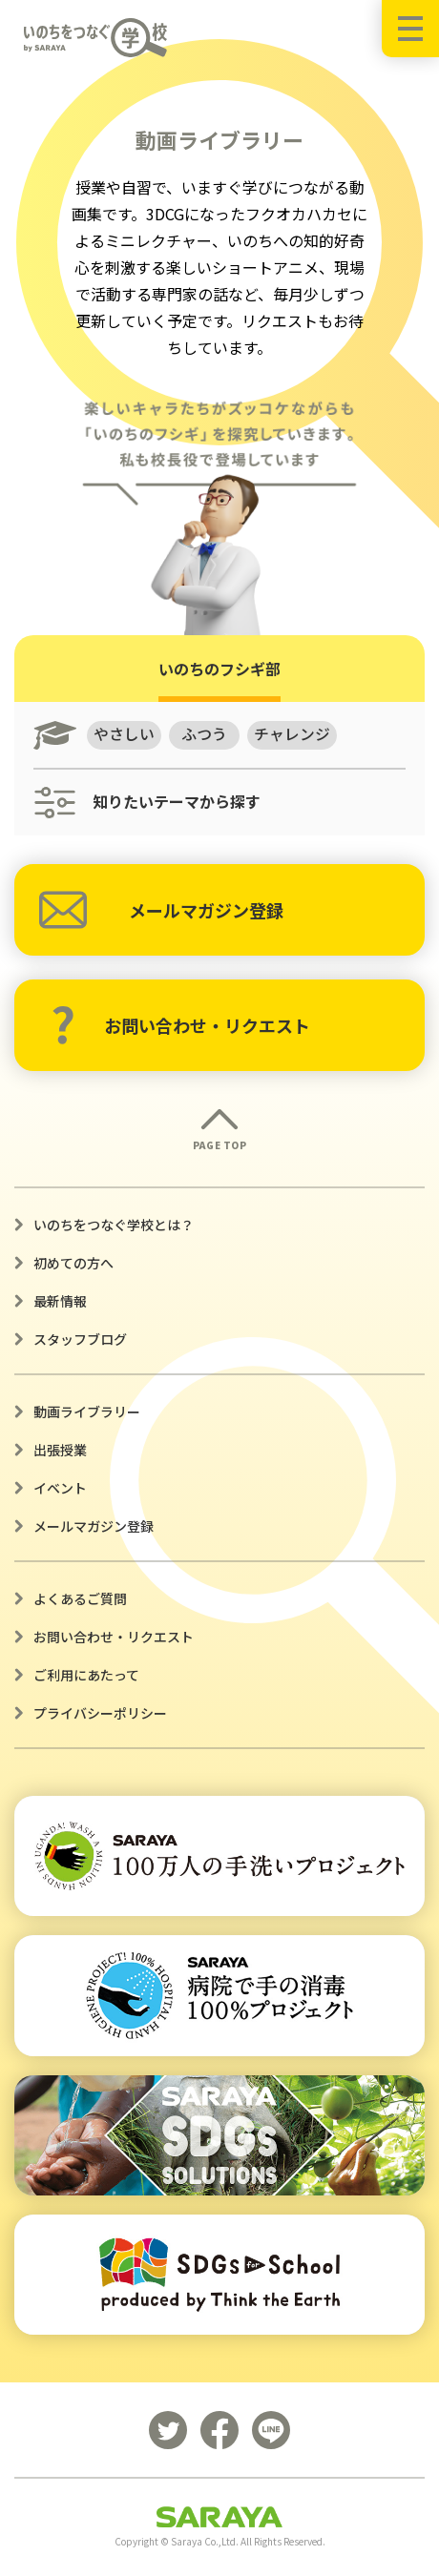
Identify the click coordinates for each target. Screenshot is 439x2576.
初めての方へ (73, 1262)
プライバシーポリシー (100, 1712)
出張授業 (60, 1449)
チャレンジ (293, 734)
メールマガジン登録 (161, 910)
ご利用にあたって (86, 1674)
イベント (60, 1487)
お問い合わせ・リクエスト (180, 1025)
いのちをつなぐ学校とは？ (113, 1224)
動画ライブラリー (86, 1411)
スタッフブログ (80, 1339)
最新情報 (60, 1300)
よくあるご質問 (80, 1598)
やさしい (124, 734)
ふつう (205, 734)
